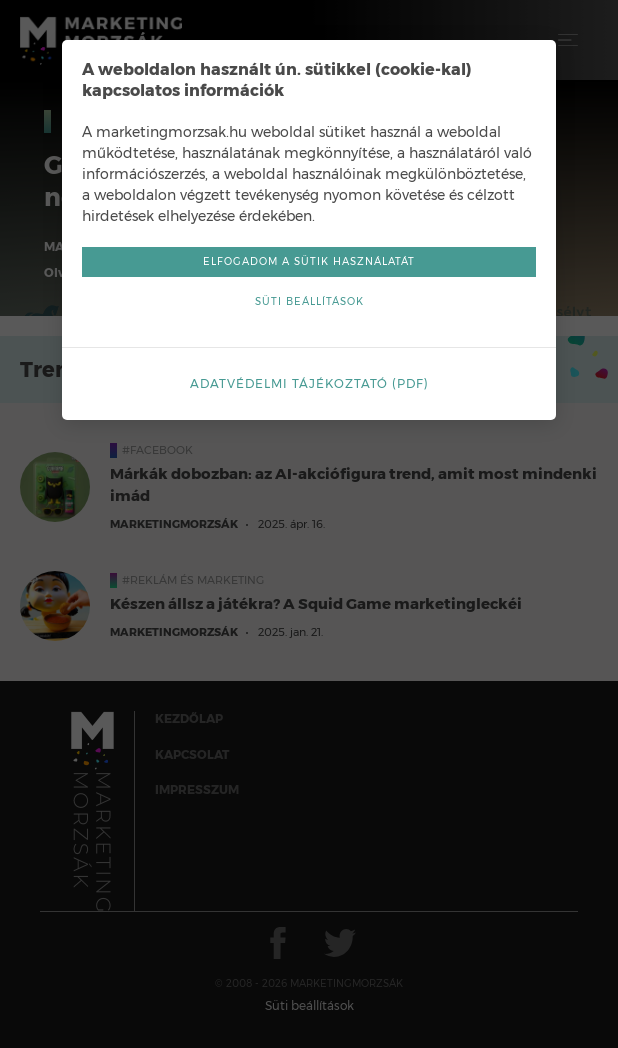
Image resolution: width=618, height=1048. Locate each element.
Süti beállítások (309, 301)
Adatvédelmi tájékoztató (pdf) (309, 383)
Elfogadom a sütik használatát (309, 261)
